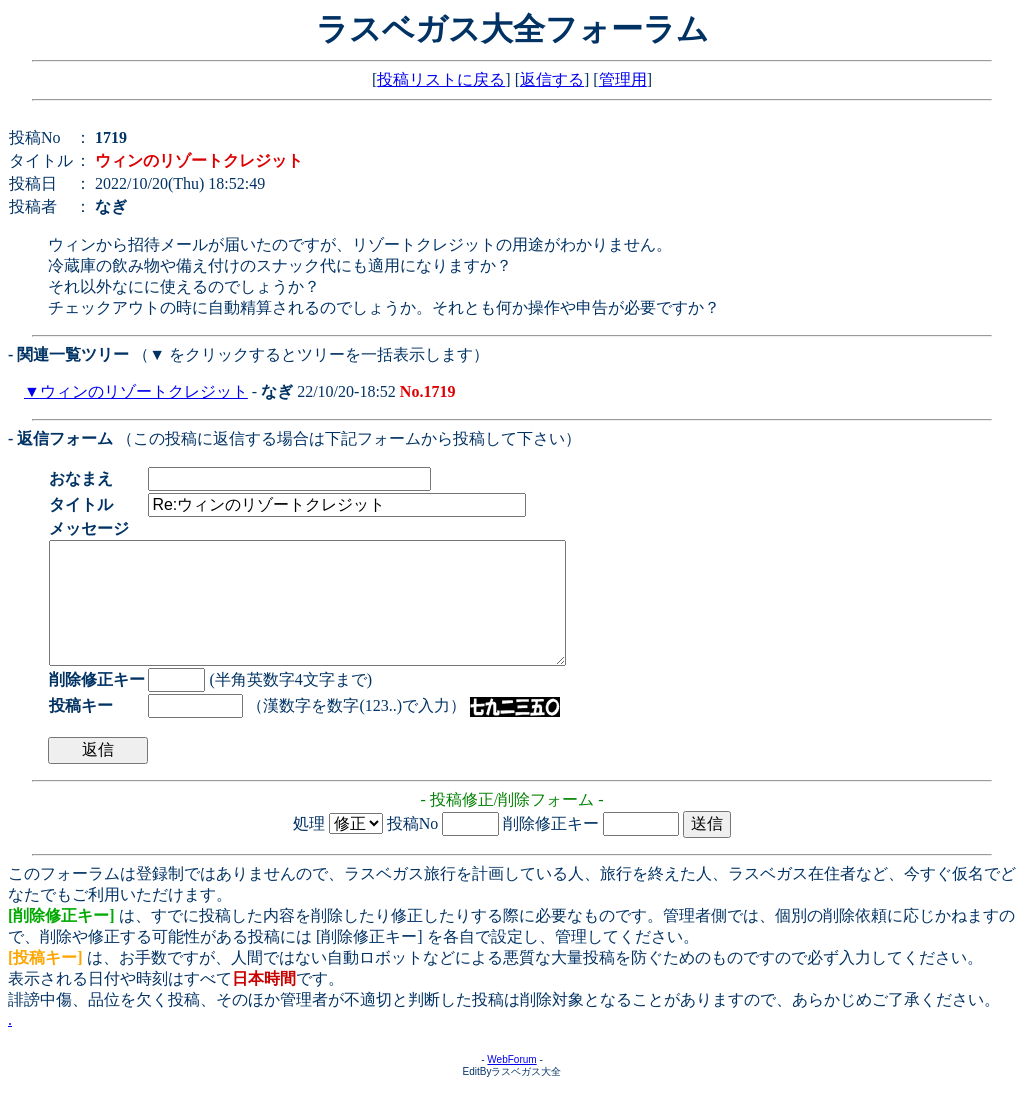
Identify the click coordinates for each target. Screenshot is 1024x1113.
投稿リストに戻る (441, 79)
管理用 (623, 79)
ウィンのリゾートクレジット (144, 391)
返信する (552, 79)
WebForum (511, 1083)
